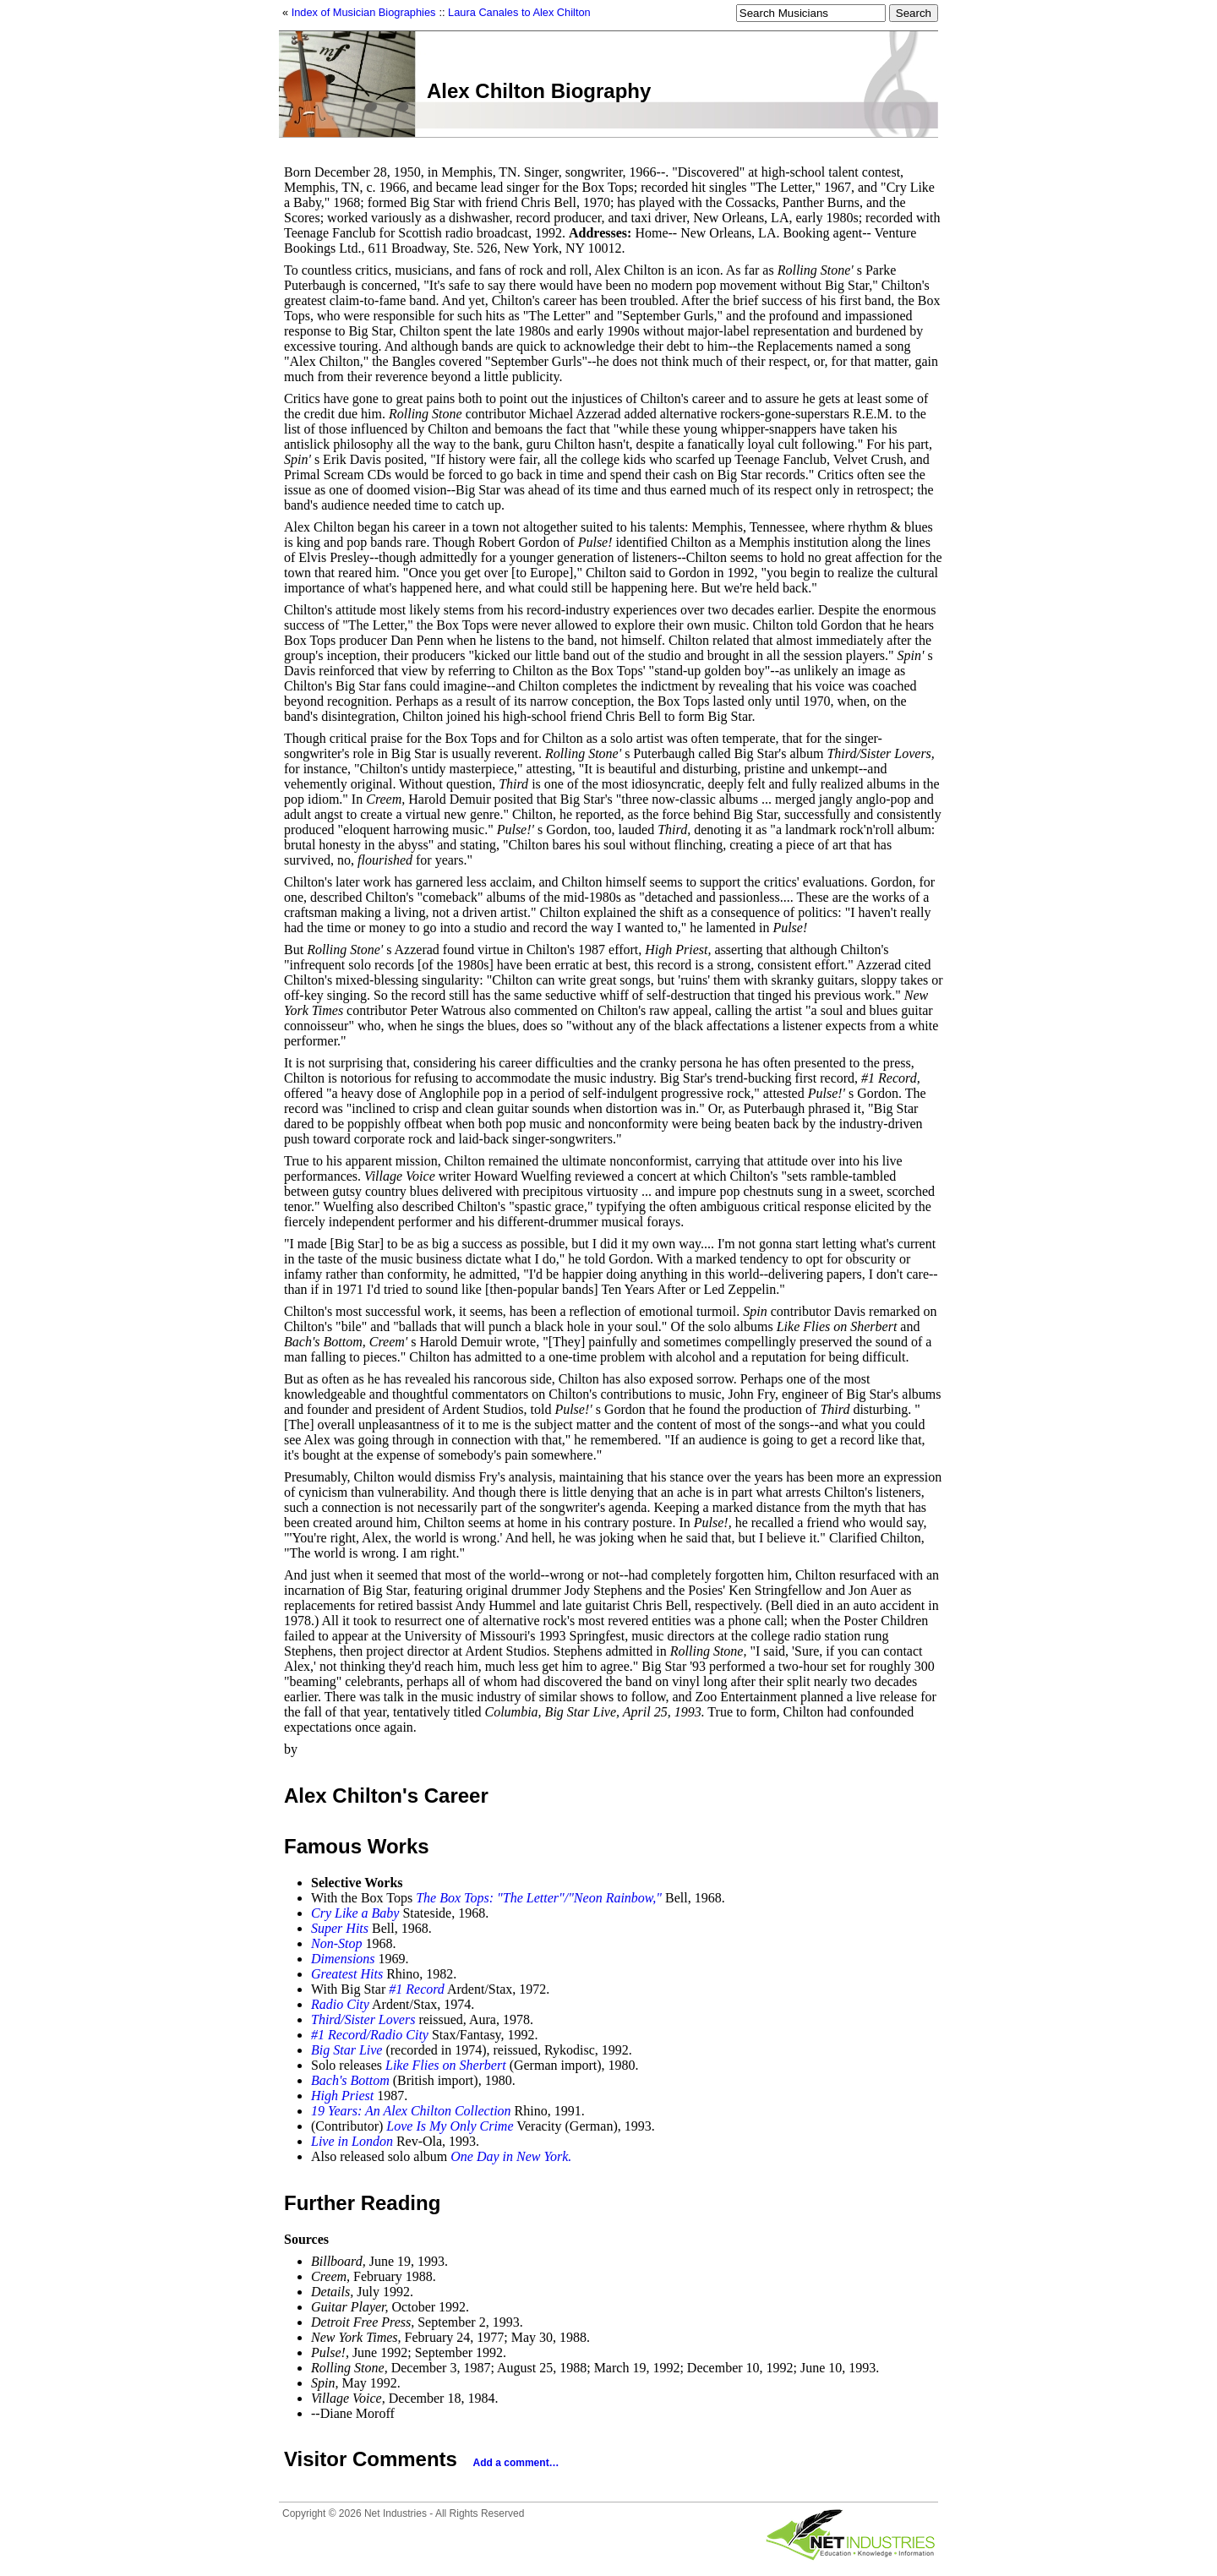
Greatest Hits (347, 1974)
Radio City (340, 2004)
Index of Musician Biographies (364, 12)
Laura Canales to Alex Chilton (519, 12)
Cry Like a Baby (355, 1913)
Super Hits (339, 1928)
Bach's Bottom (350, 2080)
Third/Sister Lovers (363, 2019)
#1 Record (417, 1989)
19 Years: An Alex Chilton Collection (411, 2111)
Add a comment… (516, 2463)
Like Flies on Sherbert (445, 2065)
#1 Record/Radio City (369, 2035)
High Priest (342, 2095)
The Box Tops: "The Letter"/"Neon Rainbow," (539, 1898)
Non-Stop (336, 1943)
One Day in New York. (510, 2156)
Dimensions (343, 1958)
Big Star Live (346, 2050)
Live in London (352, 2141)
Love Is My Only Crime (449, 2126)
